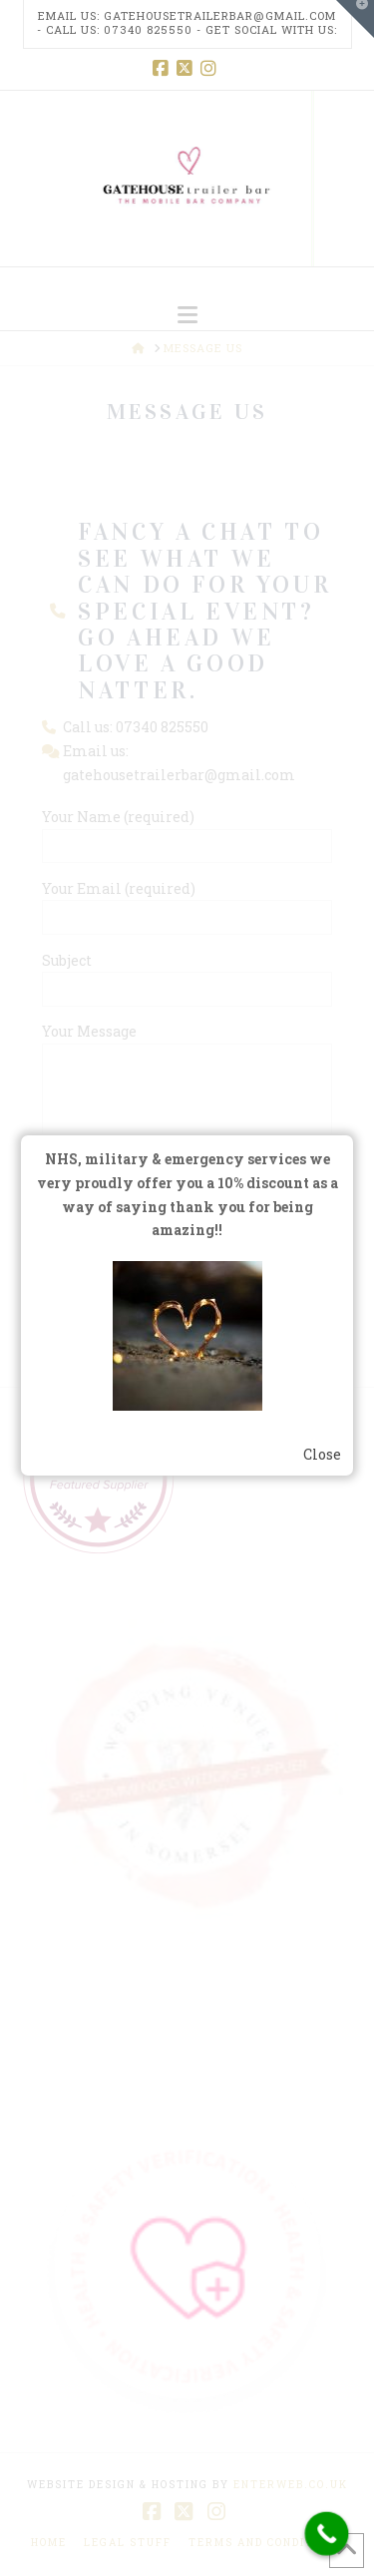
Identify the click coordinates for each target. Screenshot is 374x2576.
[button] (187, 314)
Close (322, 1454)
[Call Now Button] (327, 2534)
